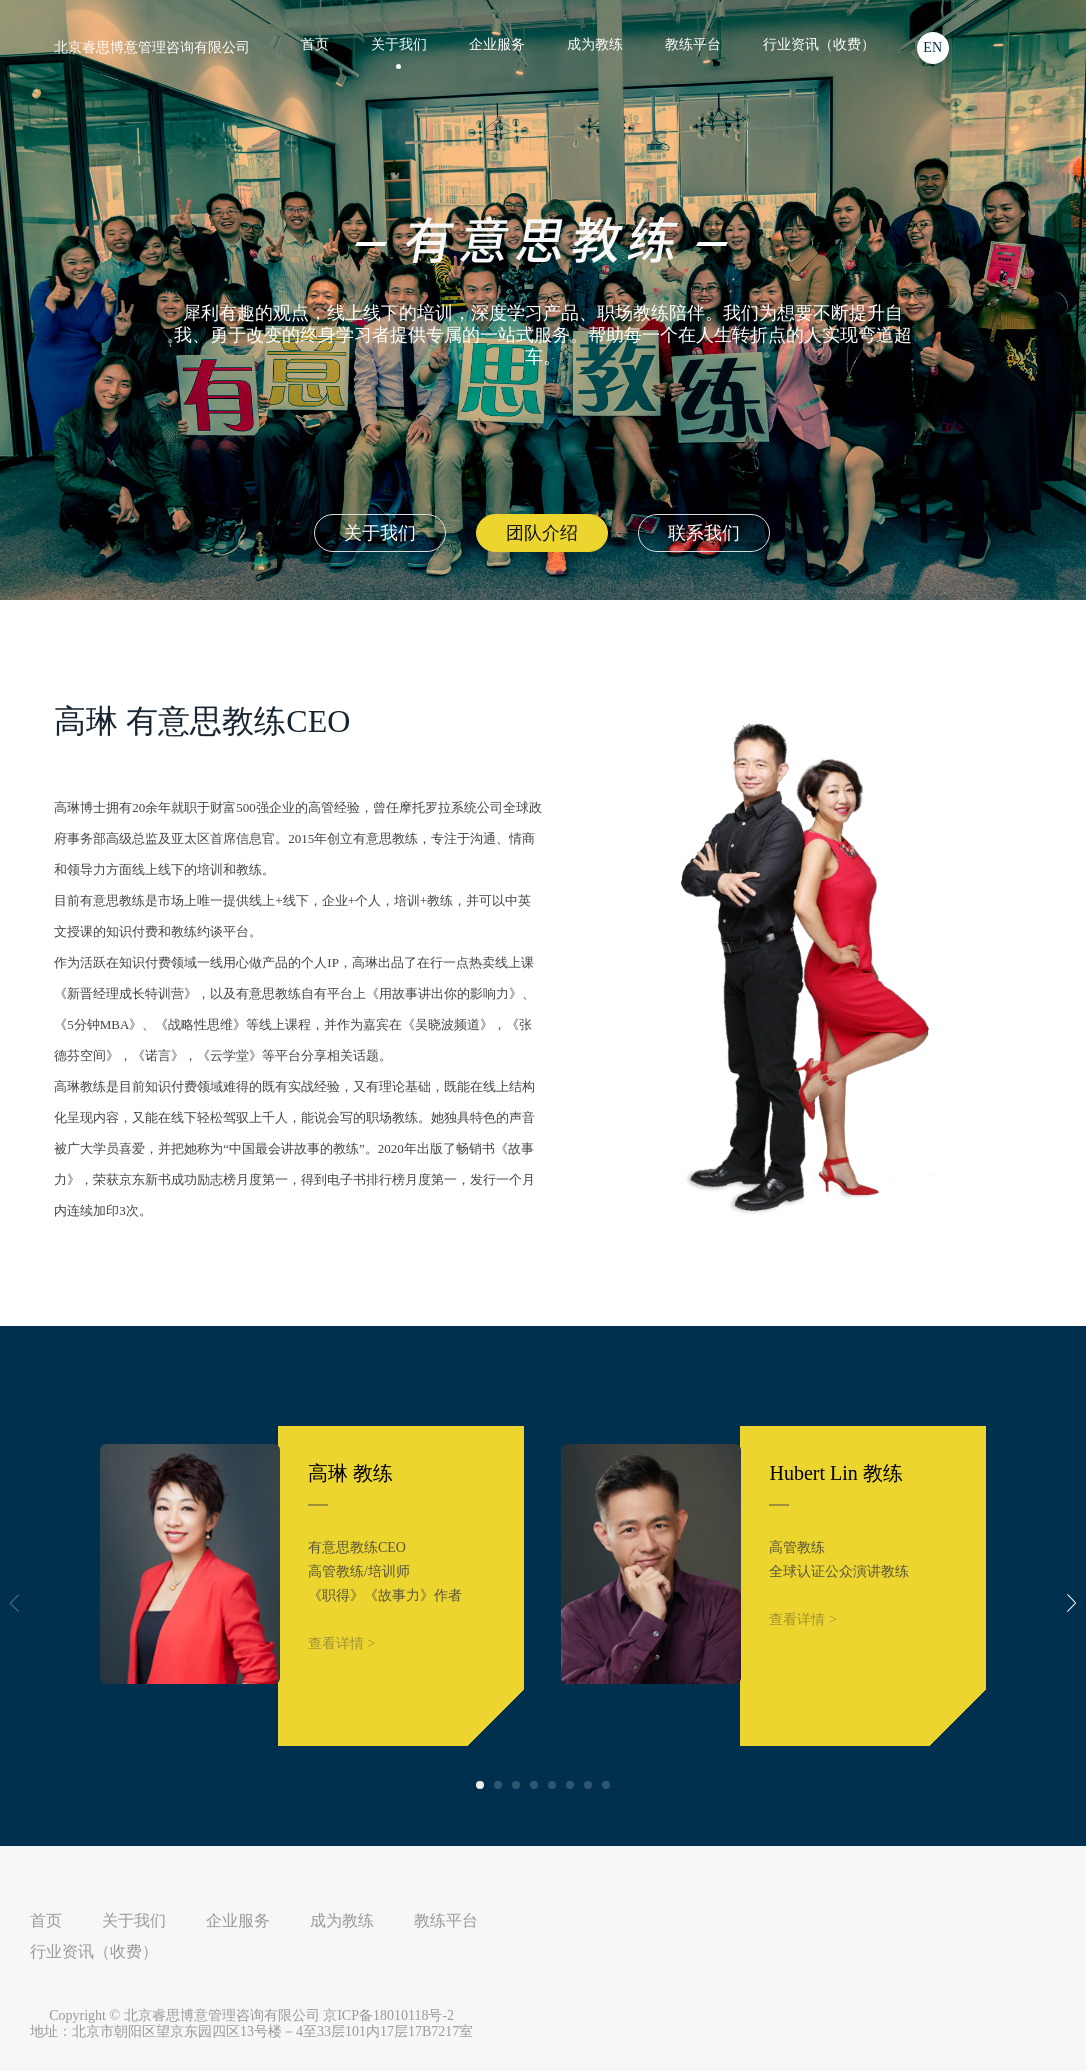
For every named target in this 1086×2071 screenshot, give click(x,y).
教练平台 (693, 44)
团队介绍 (542, 533)
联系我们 (704, 533)
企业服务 (497, 44)
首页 (315, 44)
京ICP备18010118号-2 (388, 2015)
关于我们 (380, 533)
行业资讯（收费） (819, 44)
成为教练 (595, 44)
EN (932, 47)
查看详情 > (341, 1643)
